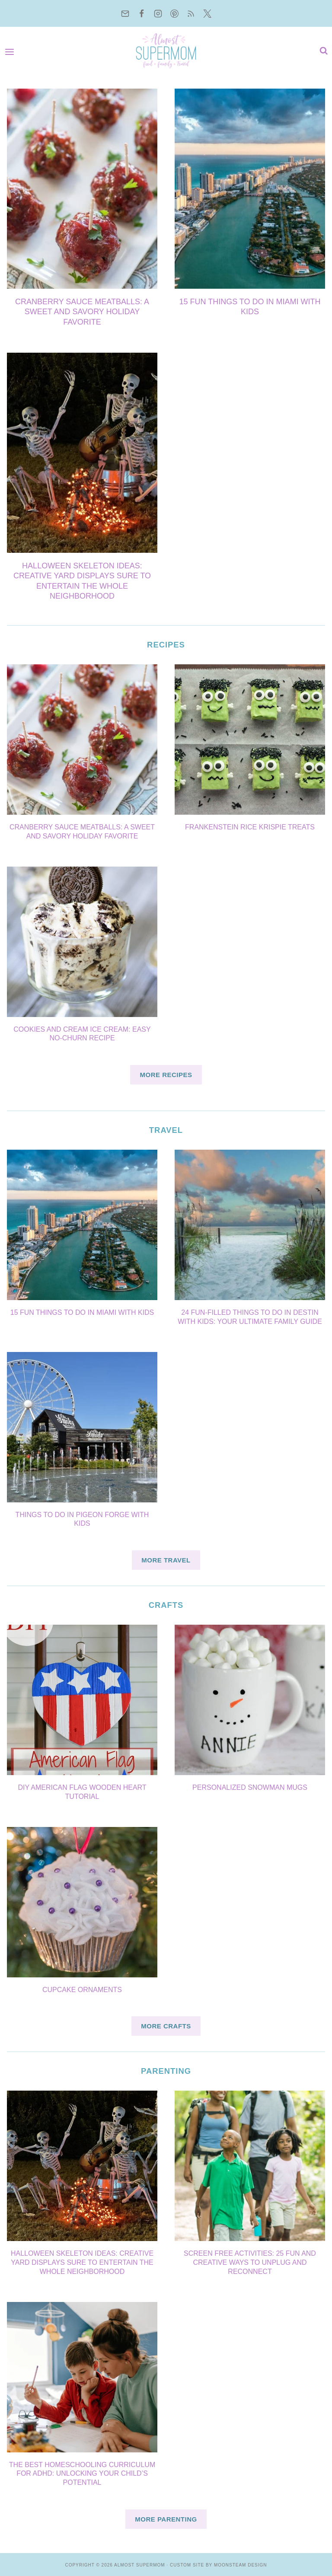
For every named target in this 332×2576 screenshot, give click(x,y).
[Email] (125, 13)
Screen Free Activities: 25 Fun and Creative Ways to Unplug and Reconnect (250, 2262)
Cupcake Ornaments (82, 1989)
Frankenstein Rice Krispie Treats (250, 827)
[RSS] (190, 13)
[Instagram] (158, 13)
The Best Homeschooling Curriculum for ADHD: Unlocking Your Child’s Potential (82, 2474)
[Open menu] (11, 51)
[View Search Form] (321, 51)
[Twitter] (207, 13)
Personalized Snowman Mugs (249, 1787)
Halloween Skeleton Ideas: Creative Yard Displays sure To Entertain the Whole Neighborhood (82, 2262)
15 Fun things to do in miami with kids (82, 1312)
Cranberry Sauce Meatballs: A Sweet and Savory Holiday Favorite (82, 311)
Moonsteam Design (240, 2565)
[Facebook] (141, 13)
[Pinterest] (174, 13)
